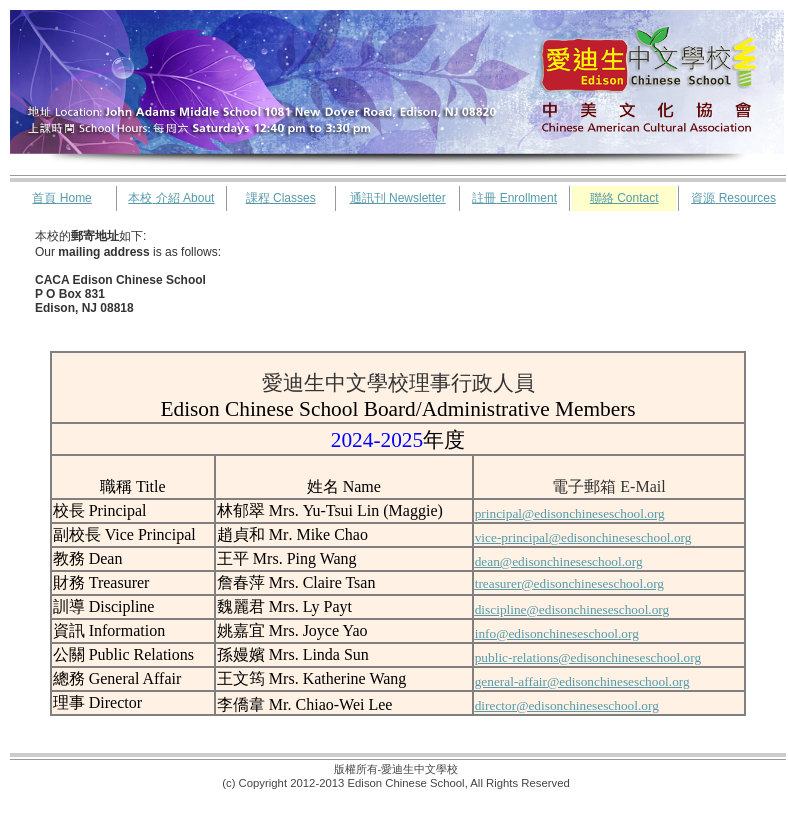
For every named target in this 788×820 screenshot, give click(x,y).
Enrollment (514, 198)
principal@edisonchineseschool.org (570, 513)
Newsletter (398, 198)
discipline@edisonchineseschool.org (572, 609)
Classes (281, 198)
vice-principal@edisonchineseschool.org (583, 537)
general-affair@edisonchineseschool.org (582, 681)
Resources (733, 198)
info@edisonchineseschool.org (557, 633)
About (171, 198)
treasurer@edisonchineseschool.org (569, 583)
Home (61, 198)
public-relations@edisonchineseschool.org (588, 657)
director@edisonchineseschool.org (567, 705)
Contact (624, 198)
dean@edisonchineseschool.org (559, 561)
